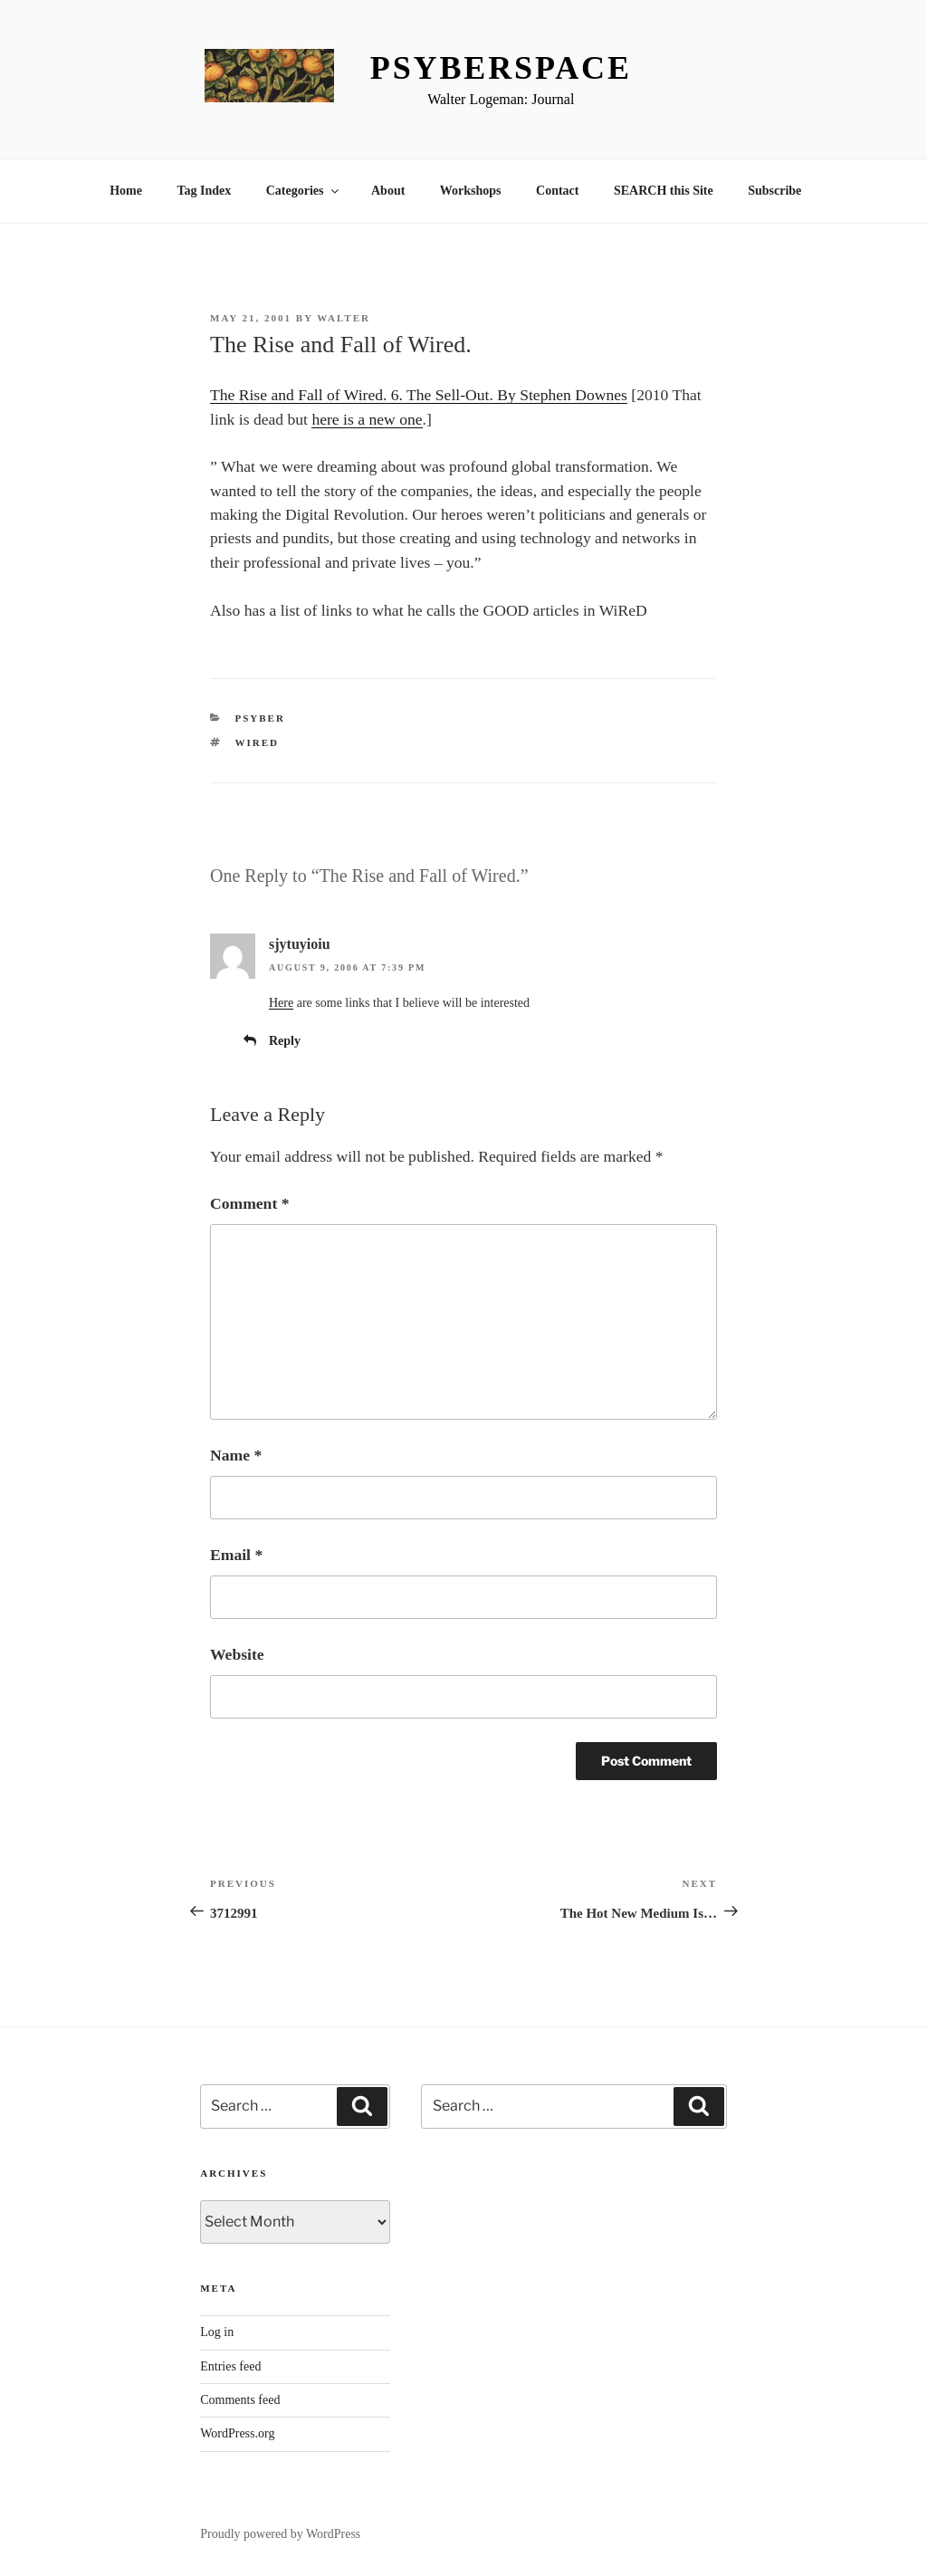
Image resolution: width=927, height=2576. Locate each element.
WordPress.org (237, 2433)
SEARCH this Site (663, 190)
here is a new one (366, 419)
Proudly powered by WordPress (280, 2534)
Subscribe (774, 190)
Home (126, 190)
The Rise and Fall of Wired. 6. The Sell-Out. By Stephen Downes (418, 395)
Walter (343, 317)
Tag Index (204, 190)
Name (236, 1455)
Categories (303, 190)
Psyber (260, 718)
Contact (557, 190)
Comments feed (240, 2400)
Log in (217, 2332)
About (388, 190)
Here (281, 1003)
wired (257, 742)
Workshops (471, 190)
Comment (249, 1203)
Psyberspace (501, 68)
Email (236, 1555)
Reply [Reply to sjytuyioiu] (285, 1041)
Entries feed (230, 2366)
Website (237, 1654)
